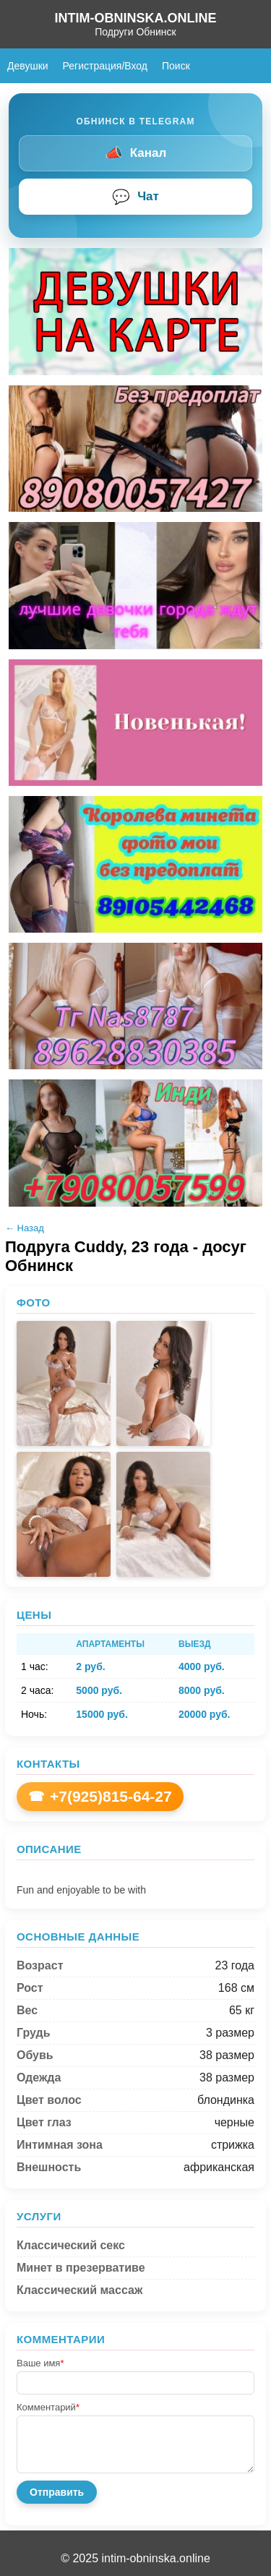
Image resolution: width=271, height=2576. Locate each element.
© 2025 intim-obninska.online (135, 2558)
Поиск (176, 66)
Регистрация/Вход (105, 66)
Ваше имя (40, 2363)
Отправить (57, 2492)
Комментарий (48, 2407)
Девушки (27, 66)
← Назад (24, 1228)
